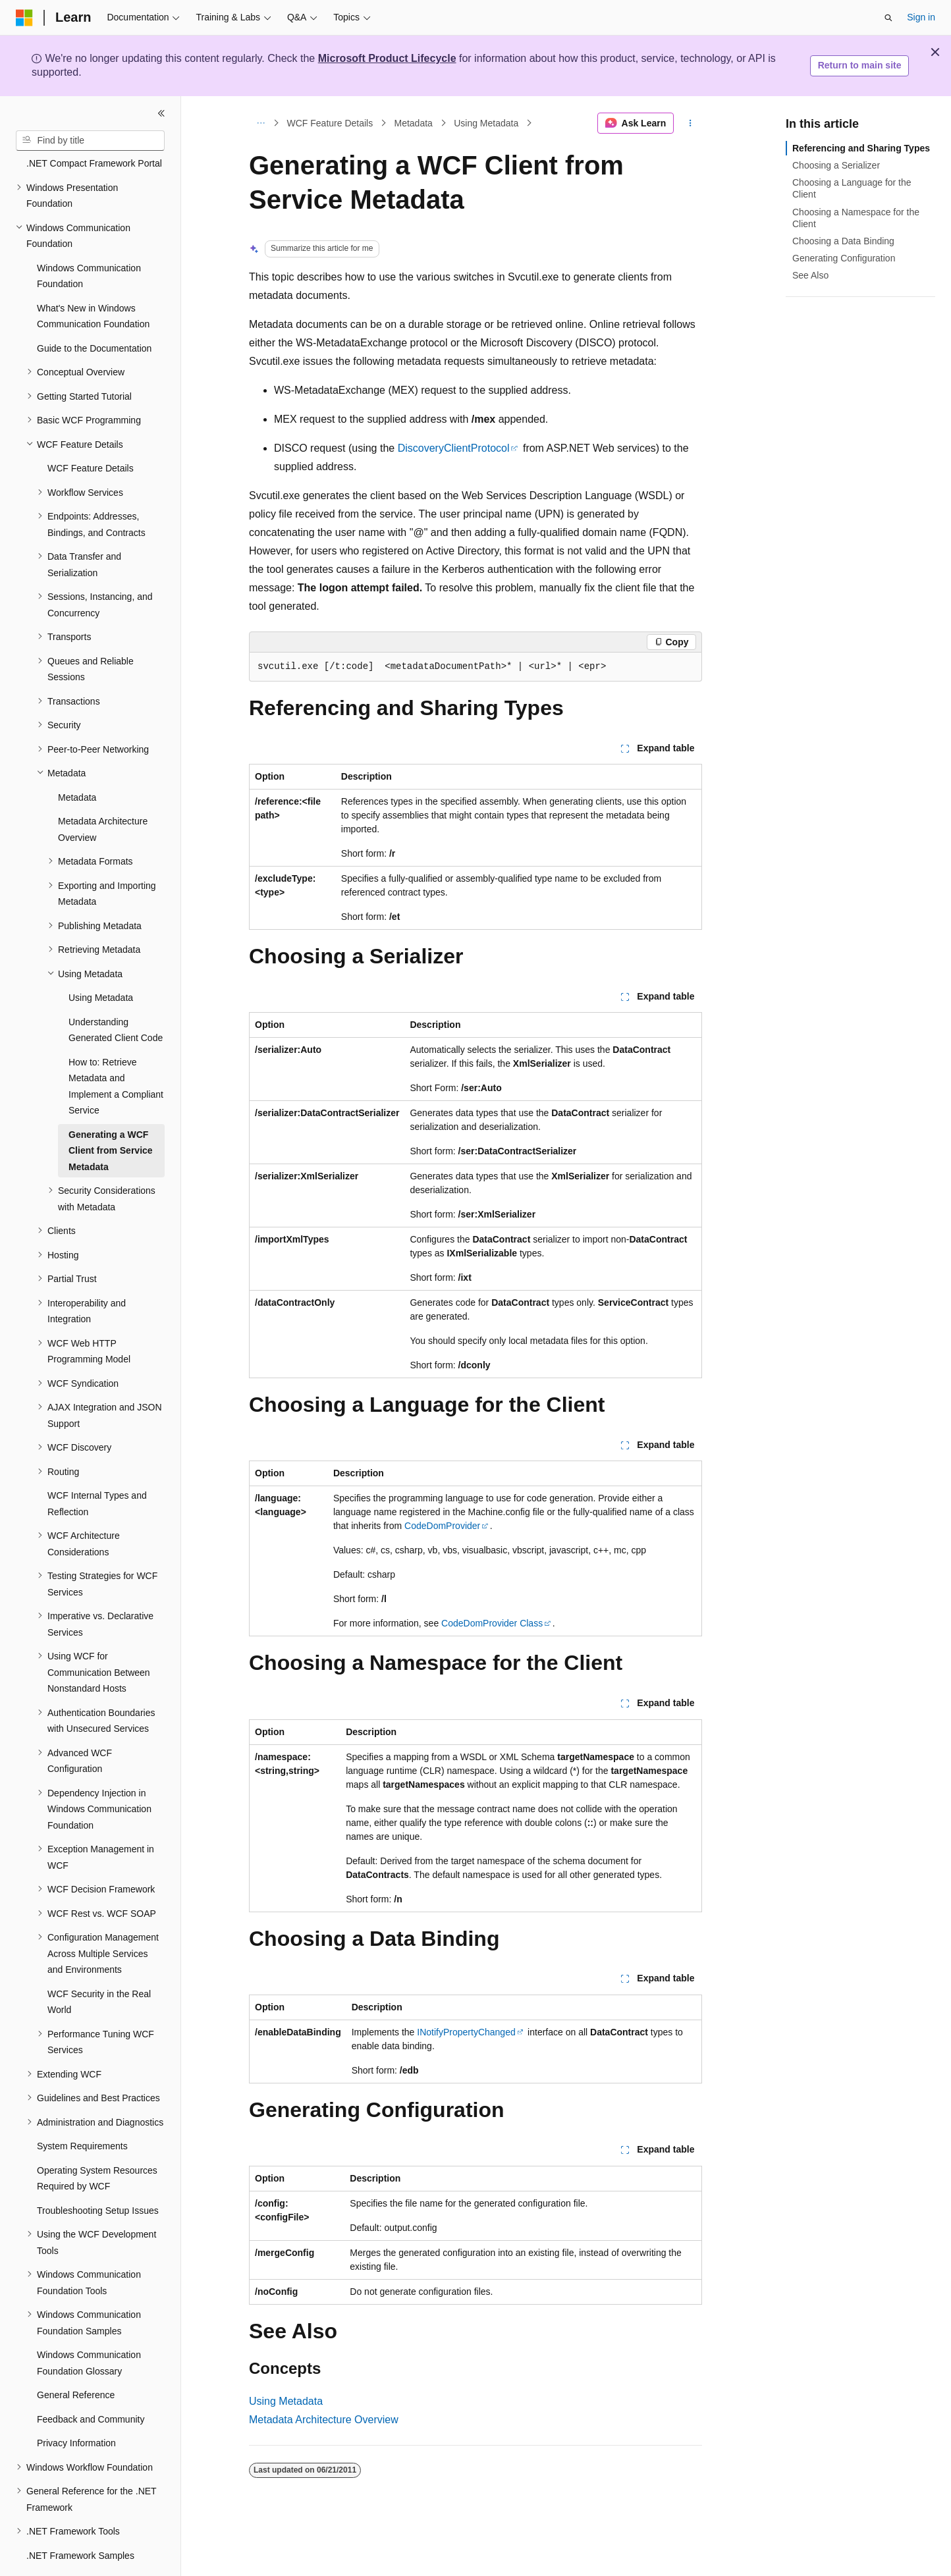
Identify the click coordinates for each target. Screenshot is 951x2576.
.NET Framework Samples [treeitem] (80, 2519)
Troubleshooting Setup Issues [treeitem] (98, 2174)
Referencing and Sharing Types (861, 148)
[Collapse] (161, 113)
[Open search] (888, 18)
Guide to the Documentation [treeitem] (94, 312)
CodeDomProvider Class (492, 1623)
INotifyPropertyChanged (466, 2032)
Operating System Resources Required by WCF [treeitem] (97, 2142)
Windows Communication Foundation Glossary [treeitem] (89, 2326)
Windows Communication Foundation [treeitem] (89, 240)
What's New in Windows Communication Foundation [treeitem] (93, 280)
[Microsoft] (24, 17)
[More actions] (690, 123)
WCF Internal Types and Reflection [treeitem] (97, 1467)
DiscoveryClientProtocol (454, 448)
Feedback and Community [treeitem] (90, 2383)
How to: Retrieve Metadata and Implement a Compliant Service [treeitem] (115, 1050)
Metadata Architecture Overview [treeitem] (103, 793)
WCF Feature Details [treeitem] (90, 432)
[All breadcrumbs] (260, 123)
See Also (810, 275)
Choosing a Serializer (836, 165)
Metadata (413, 123)
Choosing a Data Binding (843, 241)
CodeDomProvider (442, 1525)
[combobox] (90, 140)
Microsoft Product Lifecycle (387, 58)
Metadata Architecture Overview (323, 2419)
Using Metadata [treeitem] (100, 961)
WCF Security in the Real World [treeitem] (99, 1965)
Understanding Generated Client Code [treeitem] (115, 993)
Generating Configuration (843, 258)
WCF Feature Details (330, 123)
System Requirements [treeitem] (82, 2110)
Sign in (921, 17)
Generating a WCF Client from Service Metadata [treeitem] (110, 1114)
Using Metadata (486, 123)
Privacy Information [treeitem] (76, 2407)
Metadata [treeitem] (77, 761)
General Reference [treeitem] (76, 2358)
